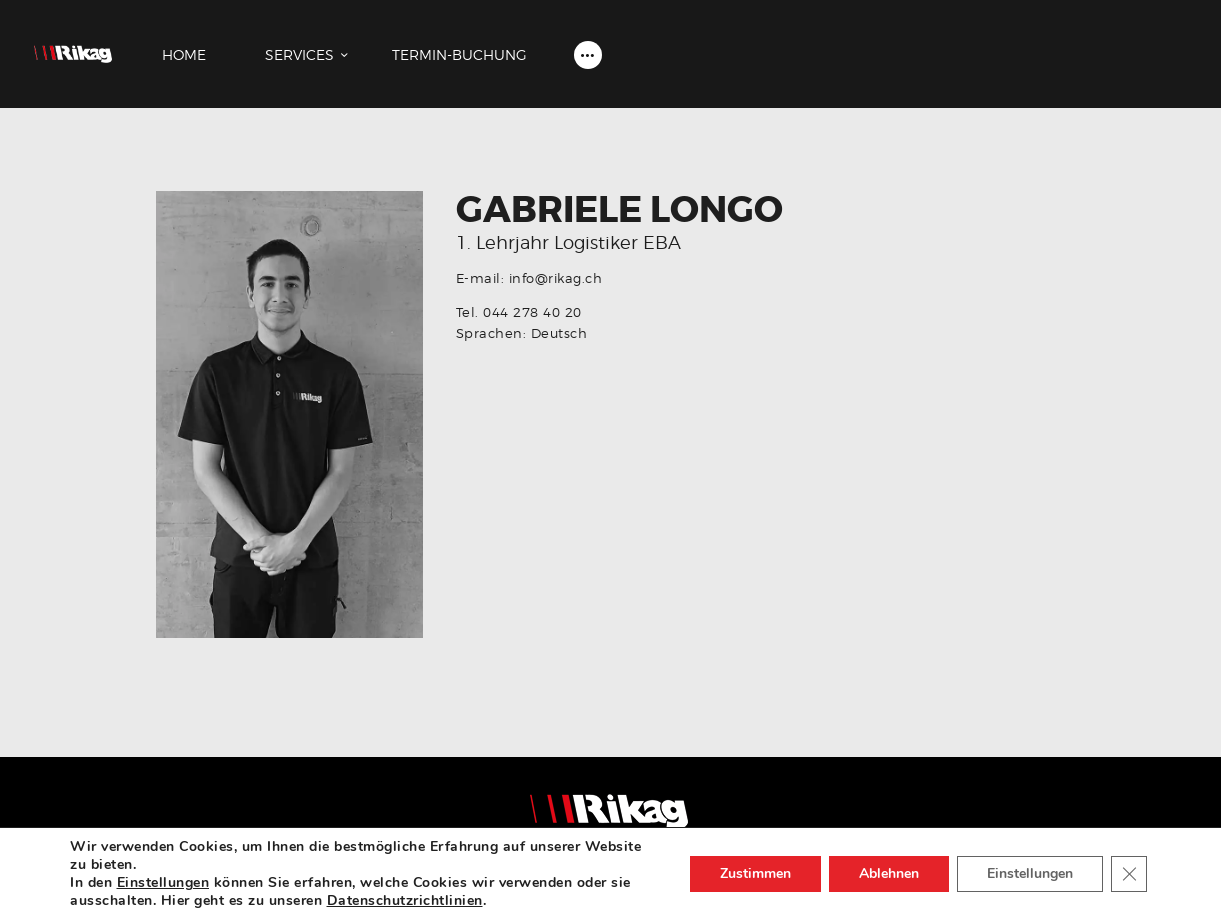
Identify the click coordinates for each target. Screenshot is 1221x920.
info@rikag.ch (556, 278)
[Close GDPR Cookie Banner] (1129, 874)
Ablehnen (889, 873)
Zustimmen (755, 873)
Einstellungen (163, 883)
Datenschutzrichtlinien (405, 900)
